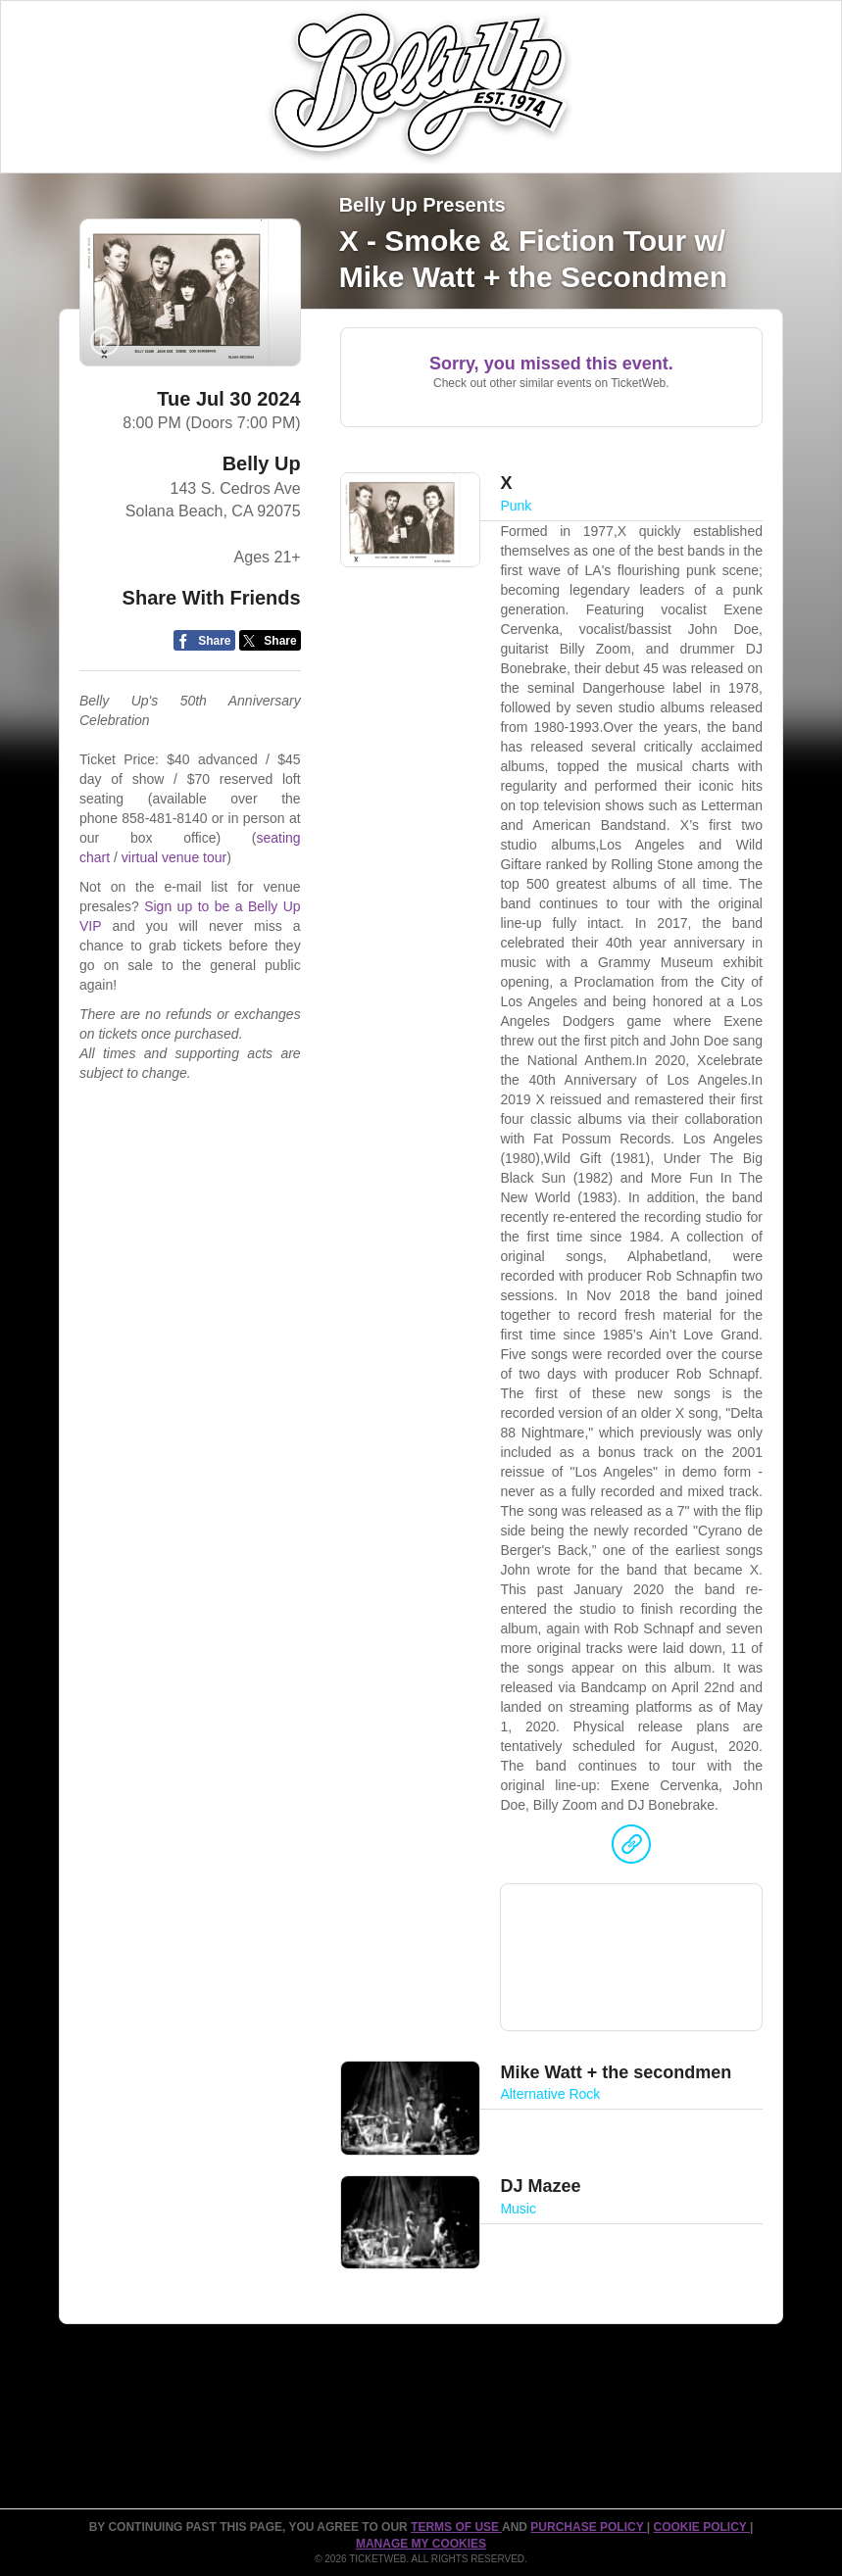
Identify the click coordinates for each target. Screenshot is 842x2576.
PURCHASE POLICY (588, 2527)
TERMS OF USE (456, 2527)
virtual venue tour (174, 857)
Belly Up (262, 463)
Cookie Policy (702, 2527)
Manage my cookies (421, 2544)
